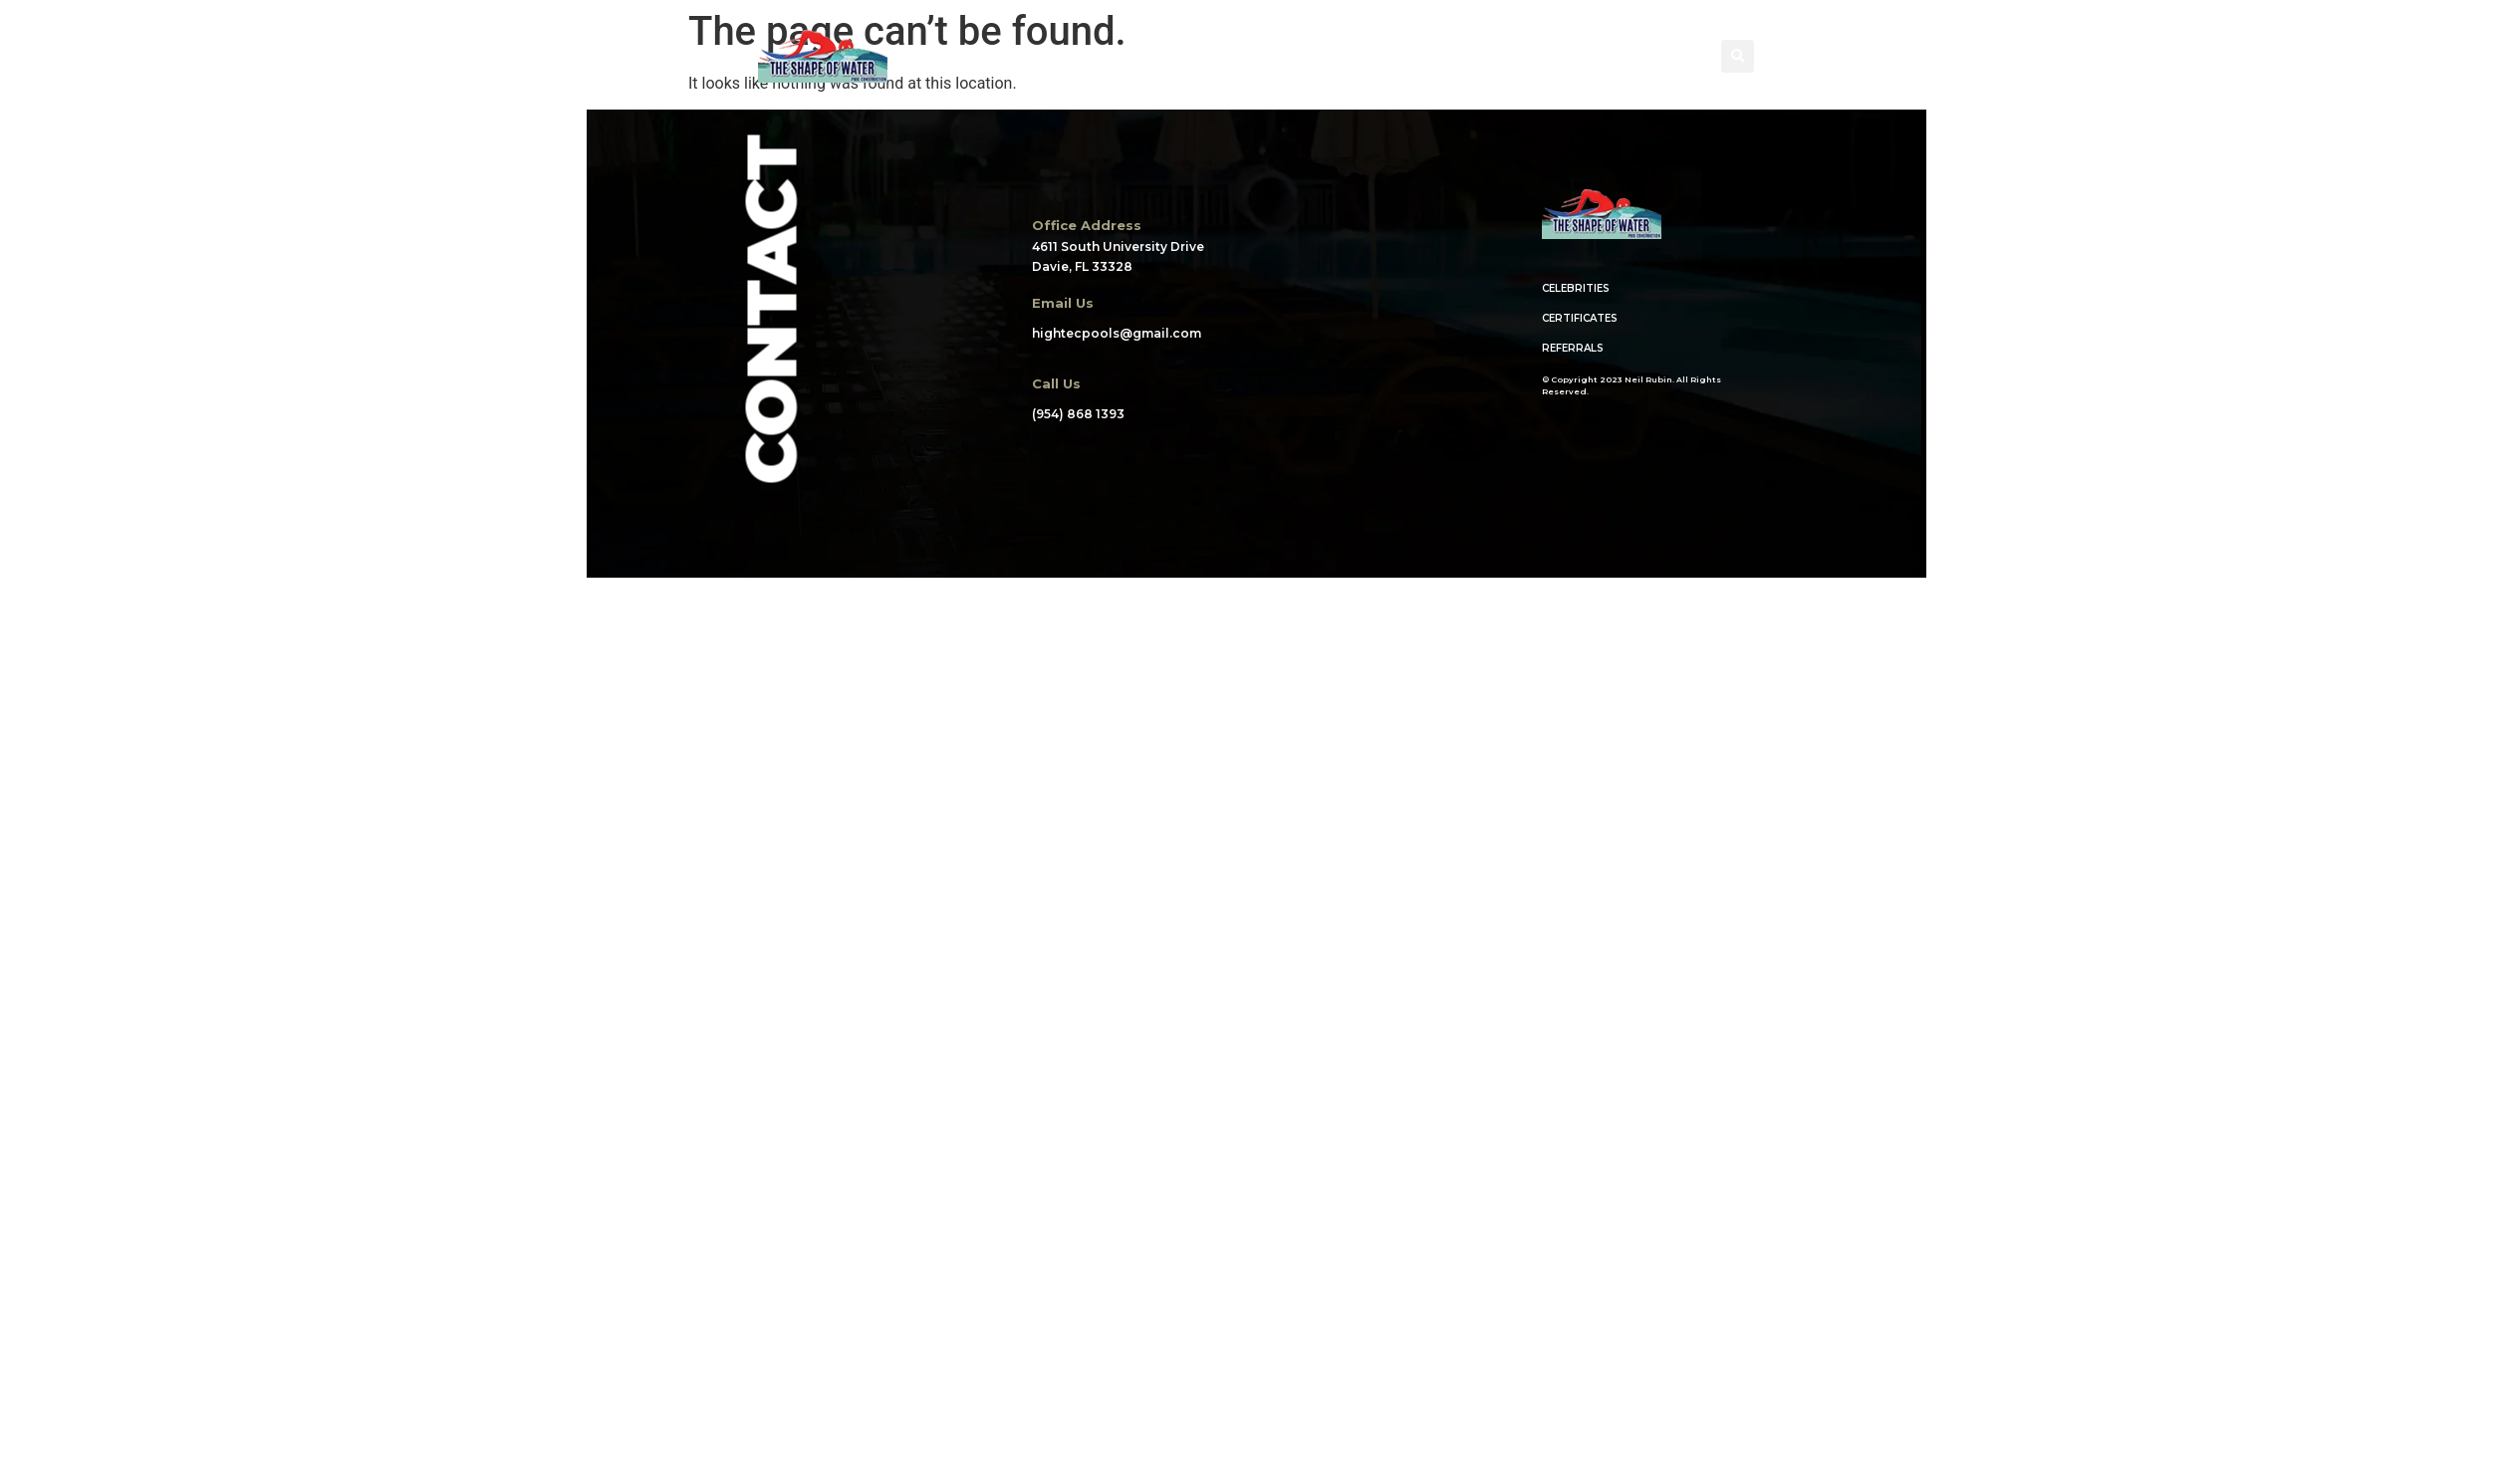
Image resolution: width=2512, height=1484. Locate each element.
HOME (925, 56)
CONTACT (1613, 56)
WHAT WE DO (1253, 56)
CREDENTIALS (1398, 57)
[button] (1737, 56)
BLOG (1517, 56)
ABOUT (1015, 56)
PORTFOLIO (1123, 56)
